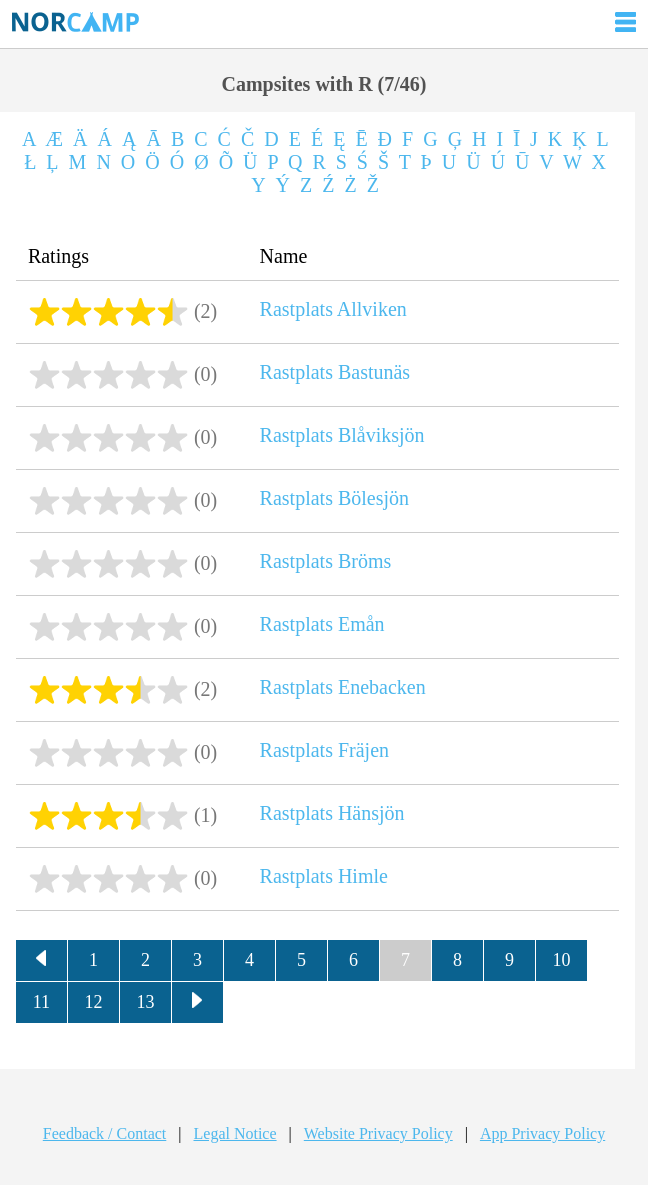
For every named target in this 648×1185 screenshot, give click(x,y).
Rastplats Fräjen (324, 750)
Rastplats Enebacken (343, 687)
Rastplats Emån (322, 624)
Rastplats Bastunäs (335, 372)
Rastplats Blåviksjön (342, 435)
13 (145, 1002)
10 (561, 960)
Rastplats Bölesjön (334, 498)
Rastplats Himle (324, 876)
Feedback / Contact (105, 1133)
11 (41, 1002)
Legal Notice (235, 1133)
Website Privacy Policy (378, 1133)
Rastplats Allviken (333, 309)
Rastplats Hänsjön (332, 813)
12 (93, 1002)
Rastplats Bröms (326, 561)
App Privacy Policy (542, 1133)
